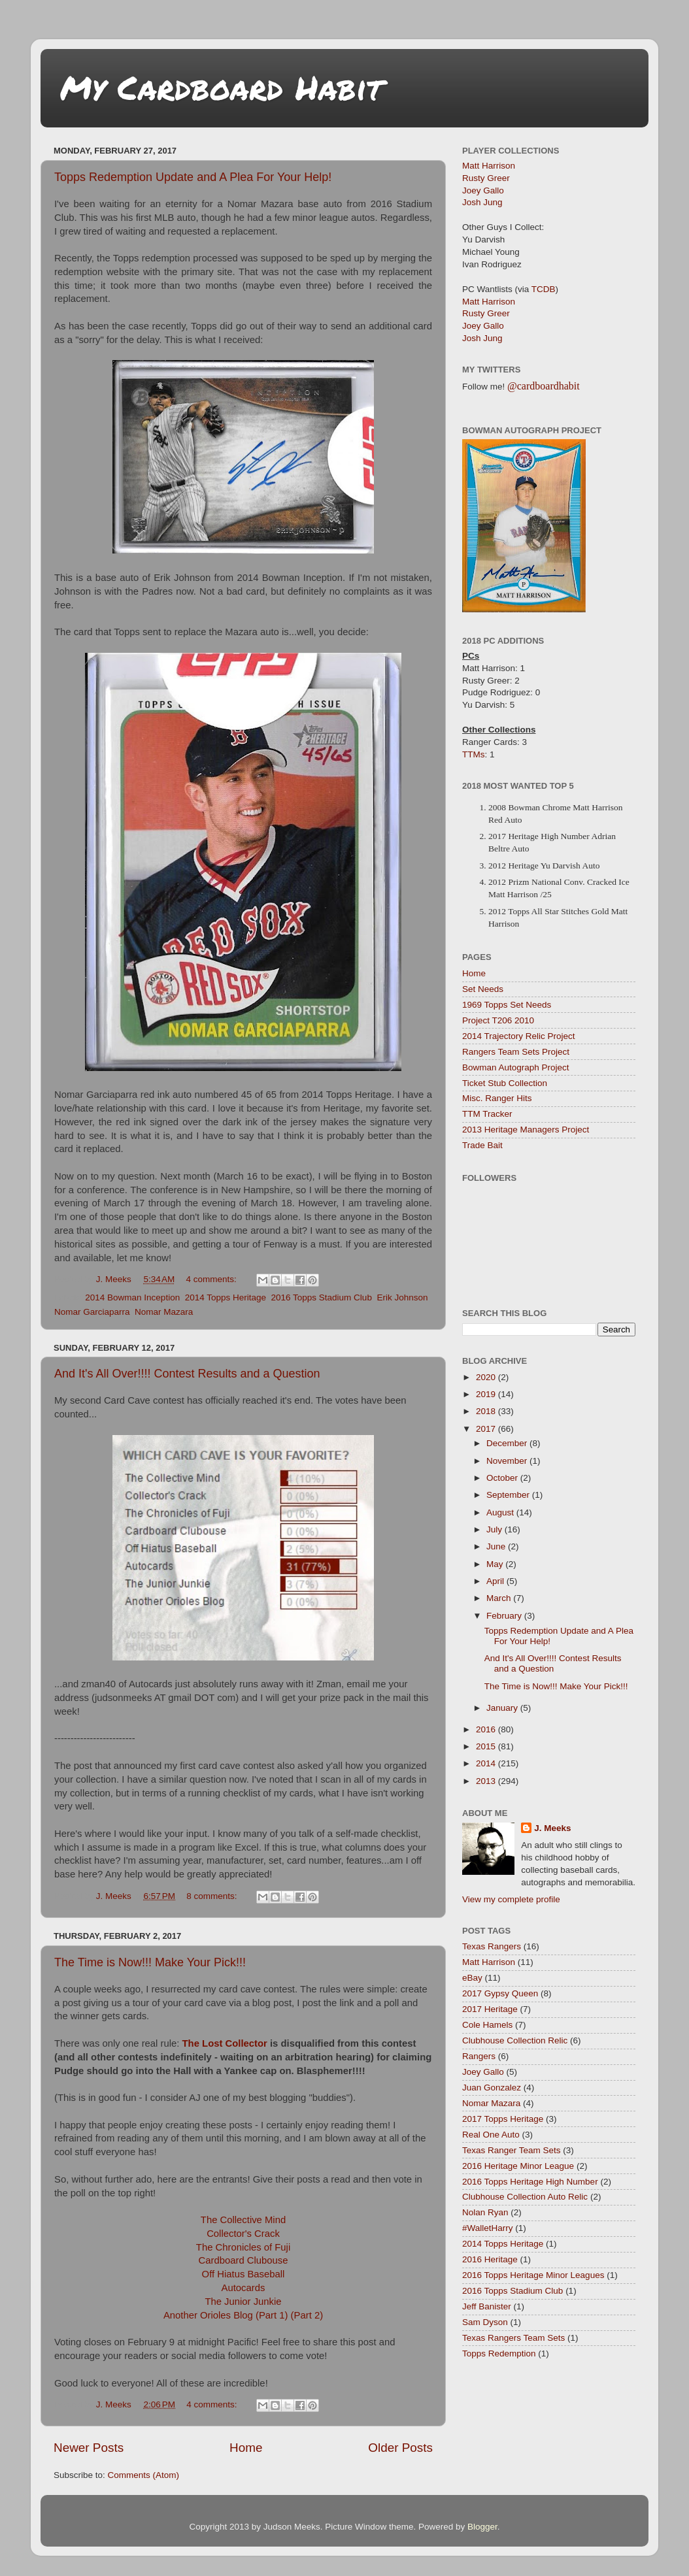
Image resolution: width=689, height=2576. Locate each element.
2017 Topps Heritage (502, 2119)
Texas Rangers (491, 1946)
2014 (487, 1763)
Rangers (479, 2056)
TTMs (473, 754)
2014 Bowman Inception (132, 1297)
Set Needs (482, 989)
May (495, 1564)
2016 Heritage (490, 2259)
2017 (487, 1429)
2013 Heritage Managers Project (525, 1129)
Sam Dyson (485, 2322)
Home (245, 2447)
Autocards (243, 2288)
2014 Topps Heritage (225, 1297)
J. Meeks (552, 1828)
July (495, 1529)
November (507, 1461)
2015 (487, 1746)
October (503, 1478)
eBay (472, 1978)
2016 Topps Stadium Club (321, 1297)
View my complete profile (511, 1899)
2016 (487, 1729)
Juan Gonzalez (491, 2087)
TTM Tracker (487, 1114)
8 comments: (212, 1896)
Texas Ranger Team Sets (511, 2150)
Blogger (482, 2527)
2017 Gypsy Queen (500, 1993)
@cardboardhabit (543, 385)
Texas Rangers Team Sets (513, 2338)
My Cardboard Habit (221, 87)
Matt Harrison (488, 166)
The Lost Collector (224, 2043)
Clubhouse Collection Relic (514, 2040)
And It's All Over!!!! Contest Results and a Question (187, 1373)
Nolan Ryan (485, 2212)
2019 (487, 1394)
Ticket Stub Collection (504, 1083)
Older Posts (400, 2447)
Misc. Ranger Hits (497, 1098)
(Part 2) (307, 2315)
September (509, 1495)
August (501, 1512)
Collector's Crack (243, 2233)
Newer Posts (89, 2447)
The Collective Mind (243, 2220)
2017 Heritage (490, 2009)
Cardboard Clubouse (243, 2260)
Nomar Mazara (164, 1312)
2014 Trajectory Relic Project (518, 1036)
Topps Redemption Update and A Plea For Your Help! (192, 177)
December (507, 1443)
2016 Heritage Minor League (518, 2166)
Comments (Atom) (144, 2475)
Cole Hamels (487, 2025)
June (497, 1546)
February (505, 1616)
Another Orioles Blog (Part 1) (225, 2315)
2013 (487, 1781)
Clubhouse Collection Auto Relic (525, 2197)
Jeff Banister (486, 2306)
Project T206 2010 (498, 1020)
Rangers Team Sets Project (515, 1052)
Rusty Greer (486, 178)
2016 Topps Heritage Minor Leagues (533, 2275)
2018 (487, 1411)
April (496, 1581)
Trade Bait (482, 1145)
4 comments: (212, 1279)
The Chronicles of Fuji (243, 2247)
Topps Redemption (499, 2353)
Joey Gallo (483, 190)
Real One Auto (491, 2134)
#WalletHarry (487, 2228)
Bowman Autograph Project (515, 1067)
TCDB (543, 289)
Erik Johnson (402, 1297)
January (503, 1708)
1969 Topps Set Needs (506, 1005)
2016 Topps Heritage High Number (530, 2182)
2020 (487, 1377)
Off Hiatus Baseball (243, 2274)
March (499, 1598)
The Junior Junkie (243, 2301)
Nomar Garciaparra (92, 1312)
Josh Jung (482, 202)
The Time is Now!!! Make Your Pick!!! (150, 1962)
